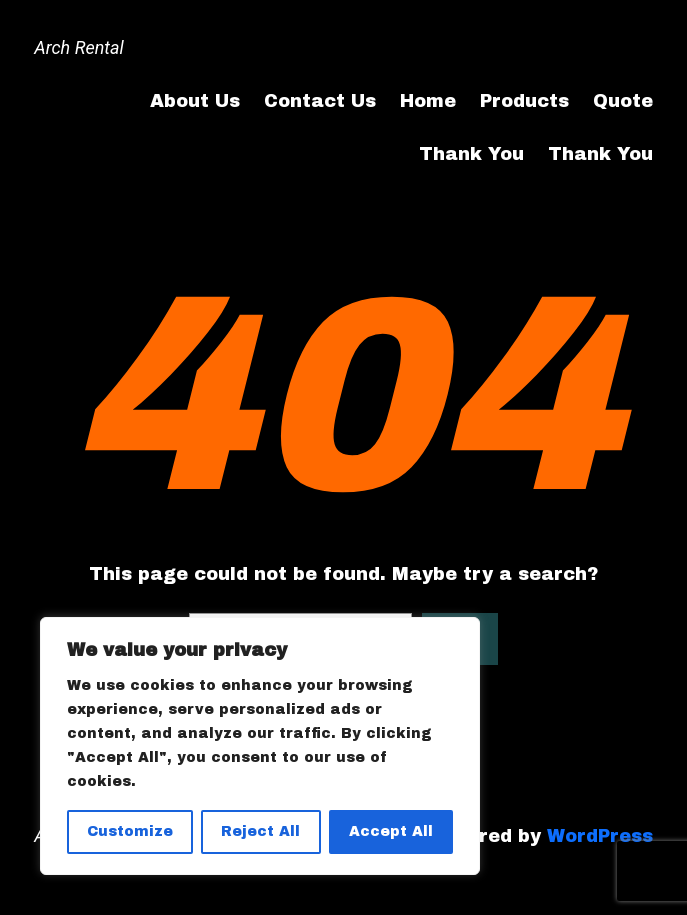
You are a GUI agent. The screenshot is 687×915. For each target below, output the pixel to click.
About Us (195, 101)
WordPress (600, 836)
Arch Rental (78, 47)
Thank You (471, 154)
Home (428, 101)
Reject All (260, 831)
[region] (260, 746)
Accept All (391, 831)
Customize (130, 831)
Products (524, 101)
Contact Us (320, 101)
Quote (623, 101)
